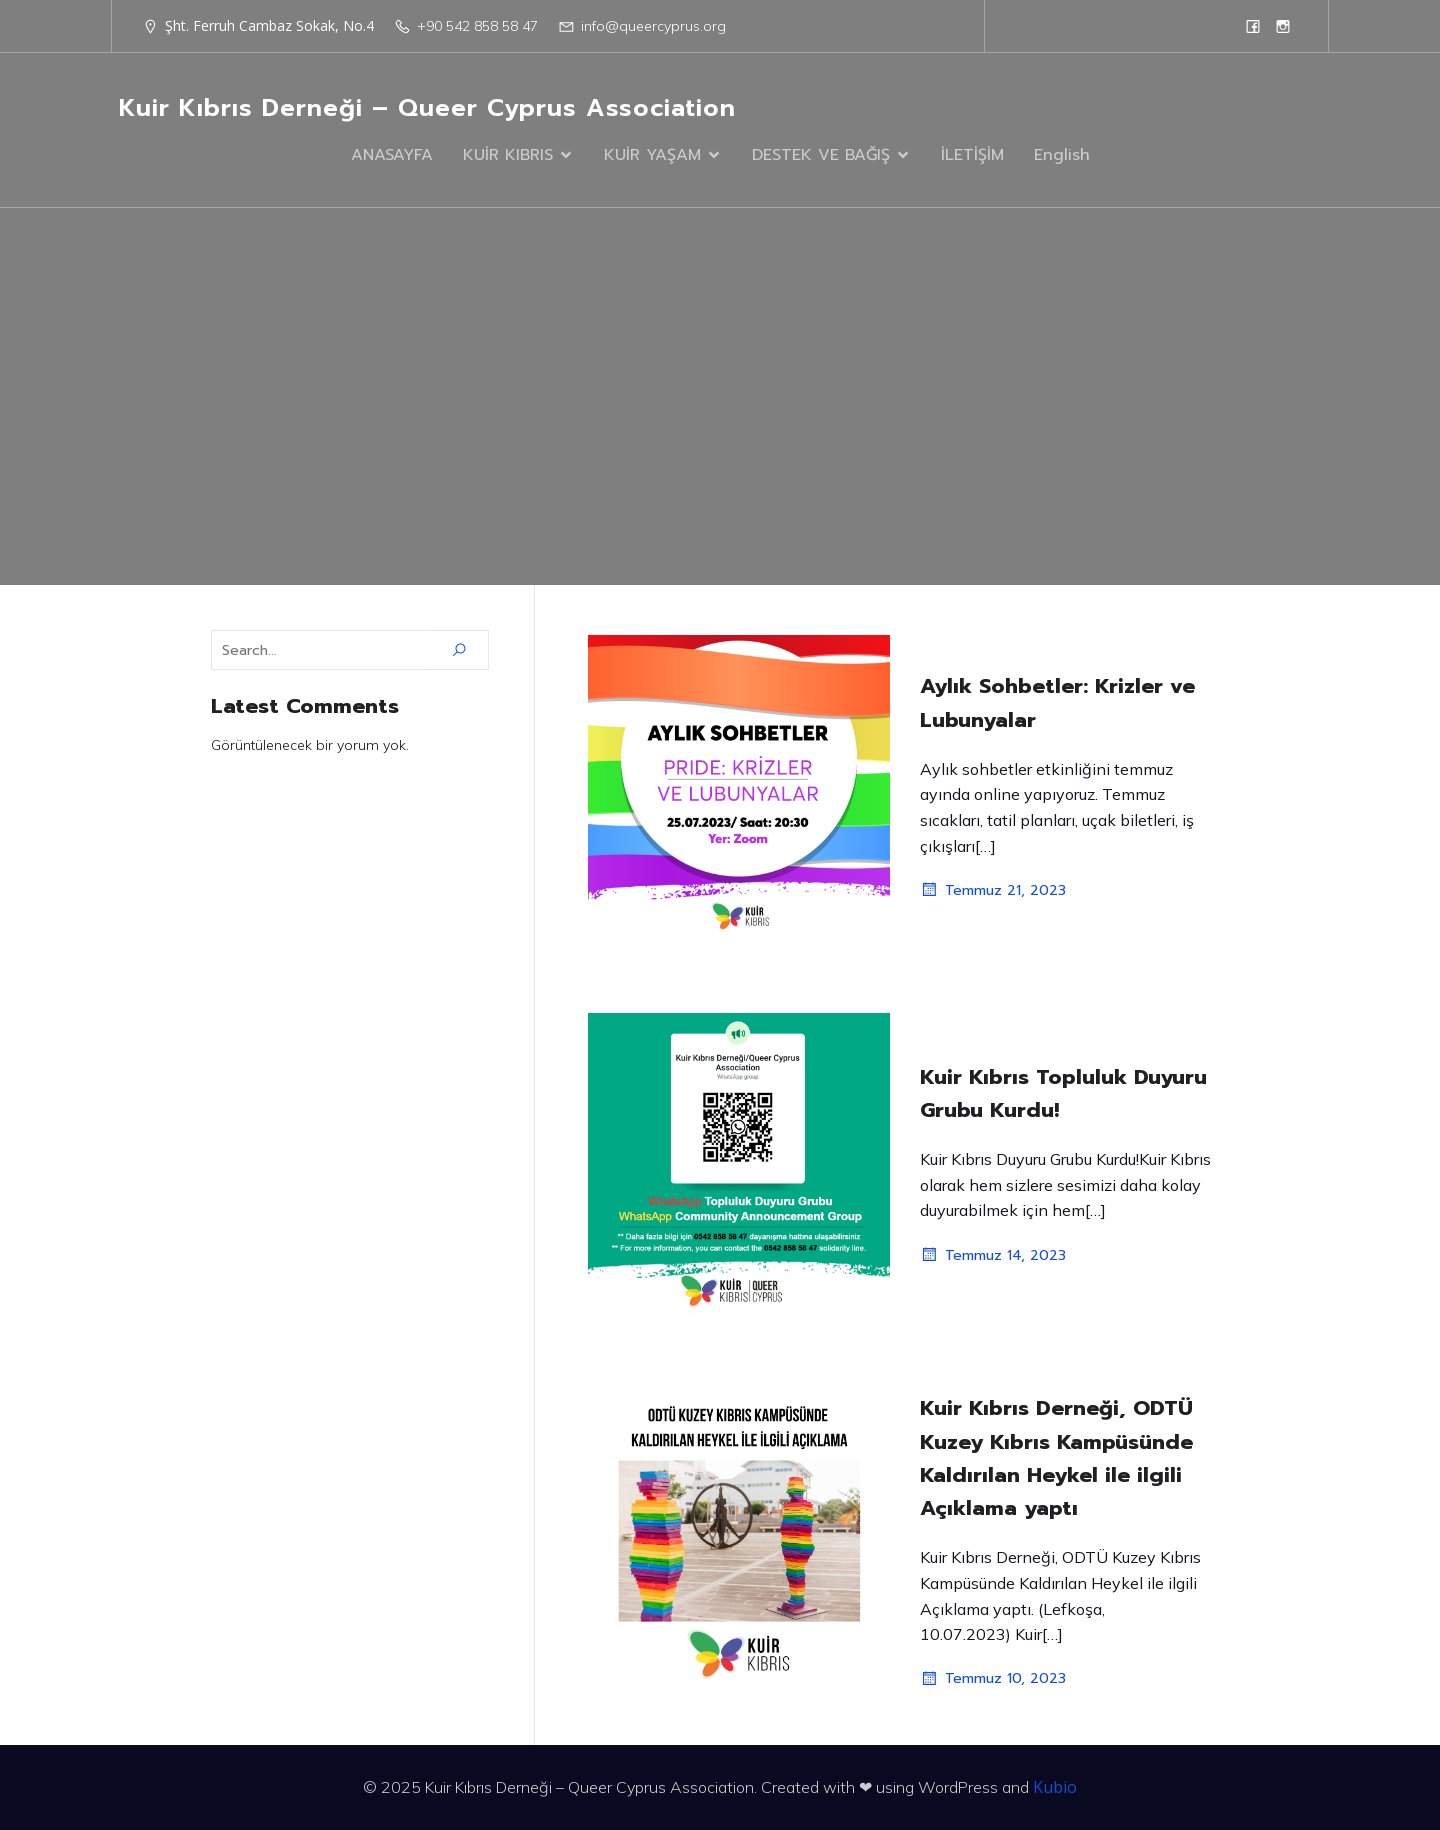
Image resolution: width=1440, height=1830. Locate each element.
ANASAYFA (392, 155)
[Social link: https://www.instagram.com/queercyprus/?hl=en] (1283, 26)
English (1062, 155)
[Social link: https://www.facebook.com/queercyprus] (1253, 26)
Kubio (1055, 1787)
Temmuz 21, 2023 (993, 890)
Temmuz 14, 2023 (993, 1255)
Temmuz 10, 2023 (993, 1679)
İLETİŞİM (972, 155)
